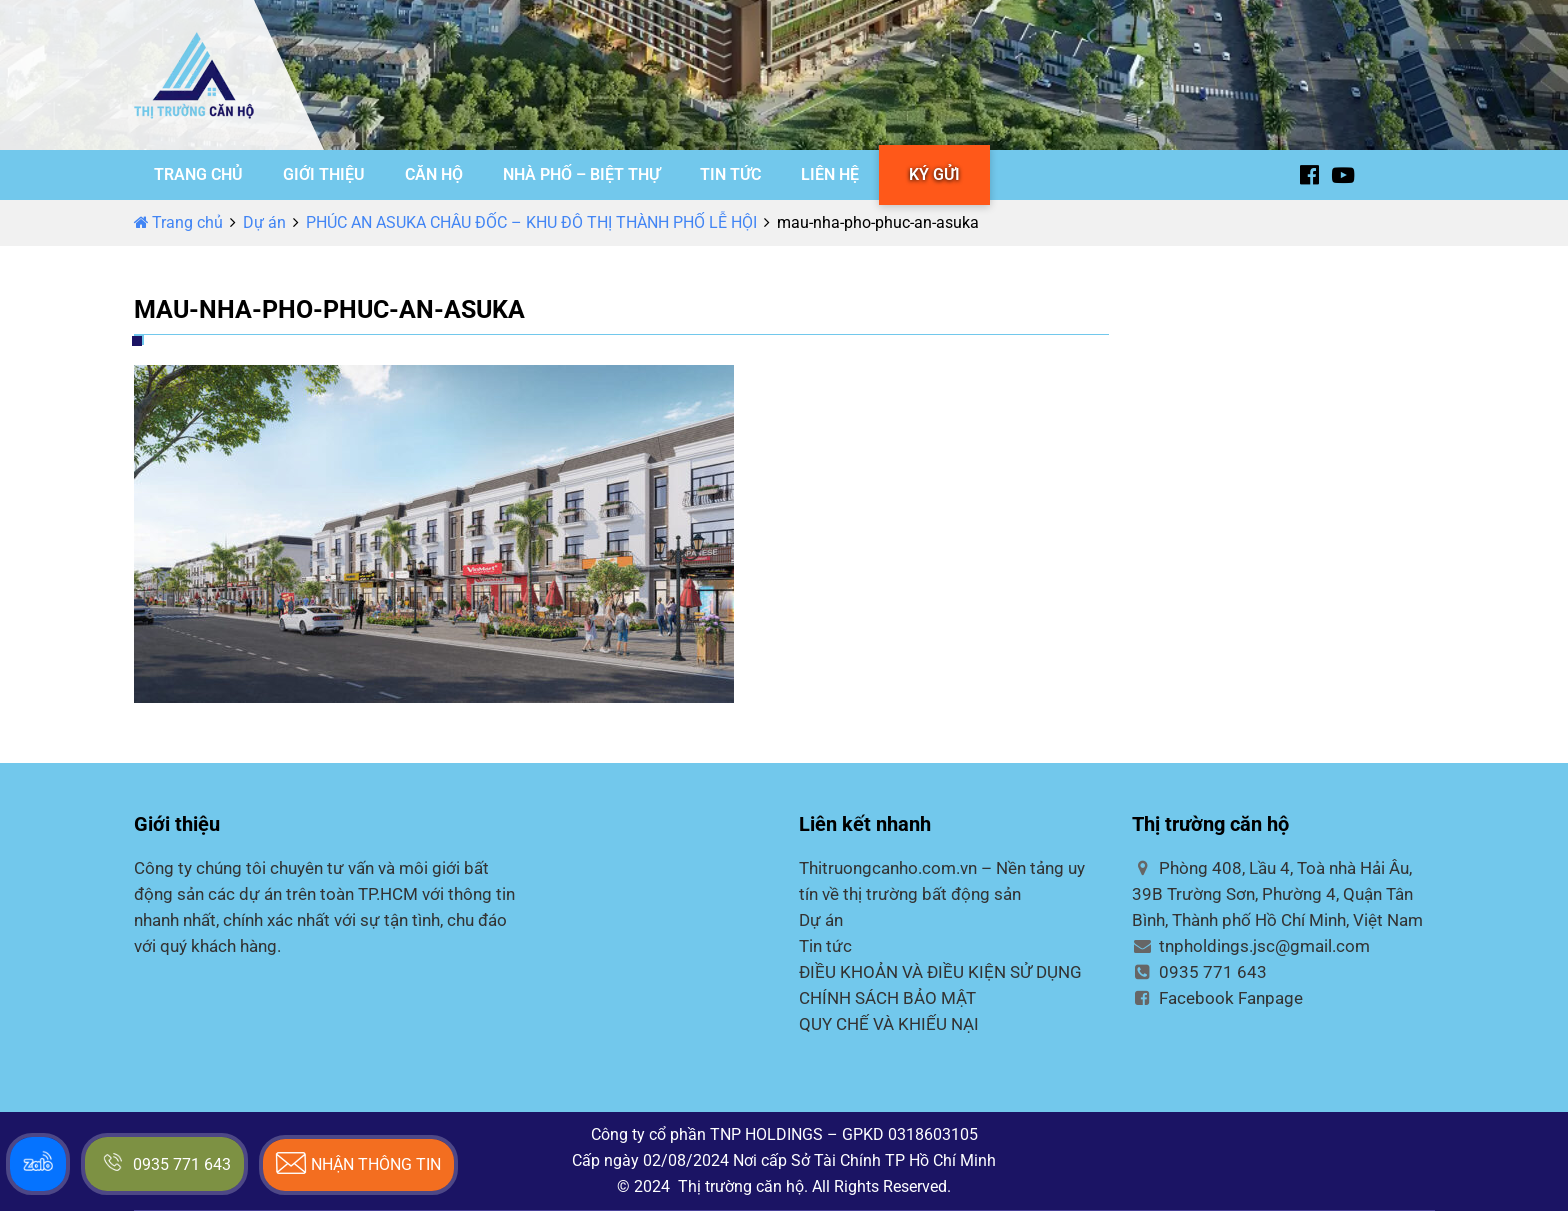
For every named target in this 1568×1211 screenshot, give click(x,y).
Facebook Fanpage (1217, 998)
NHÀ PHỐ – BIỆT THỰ (581, 174)
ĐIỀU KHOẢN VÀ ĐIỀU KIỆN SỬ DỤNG (940, 972)
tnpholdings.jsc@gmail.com (1251, 946)
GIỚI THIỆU (324, 174)
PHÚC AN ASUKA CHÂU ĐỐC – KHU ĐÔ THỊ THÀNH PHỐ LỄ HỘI (531, 222)
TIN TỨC (730, 174)
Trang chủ (178, 222)
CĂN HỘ (434, 174)
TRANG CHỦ (198, 174)
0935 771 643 (1199, 972)
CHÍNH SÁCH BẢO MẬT (887, 998)
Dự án (264, 222)
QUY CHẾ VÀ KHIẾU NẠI (889, 1024)
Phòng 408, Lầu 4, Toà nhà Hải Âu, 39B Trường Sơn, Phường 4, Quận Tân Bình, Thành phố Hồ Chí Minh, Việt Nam (1277, 894)
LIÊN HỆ (830, 174)
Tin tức (825, 946)
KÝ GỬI (934, 174)
